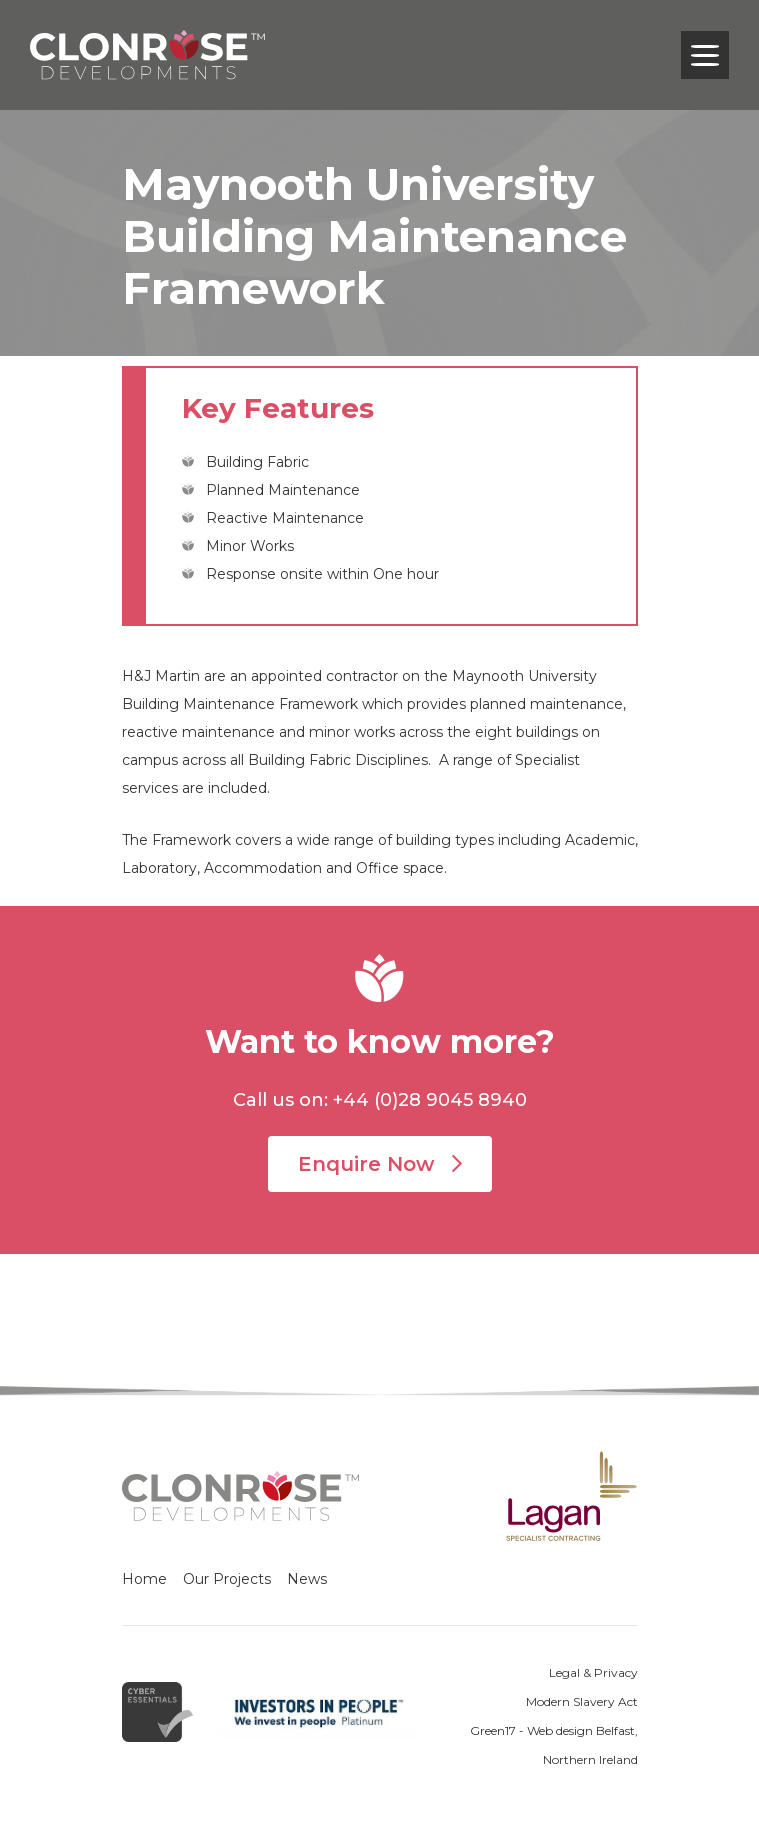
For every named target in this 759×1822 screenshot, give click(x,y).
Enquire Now (380, 1164)
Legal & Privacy (593, 1672)
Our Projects (227, 1579)
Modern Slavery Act (582, 1701)
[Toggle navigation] (705, 55)
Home (144, 1579)
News (307, 1579)
